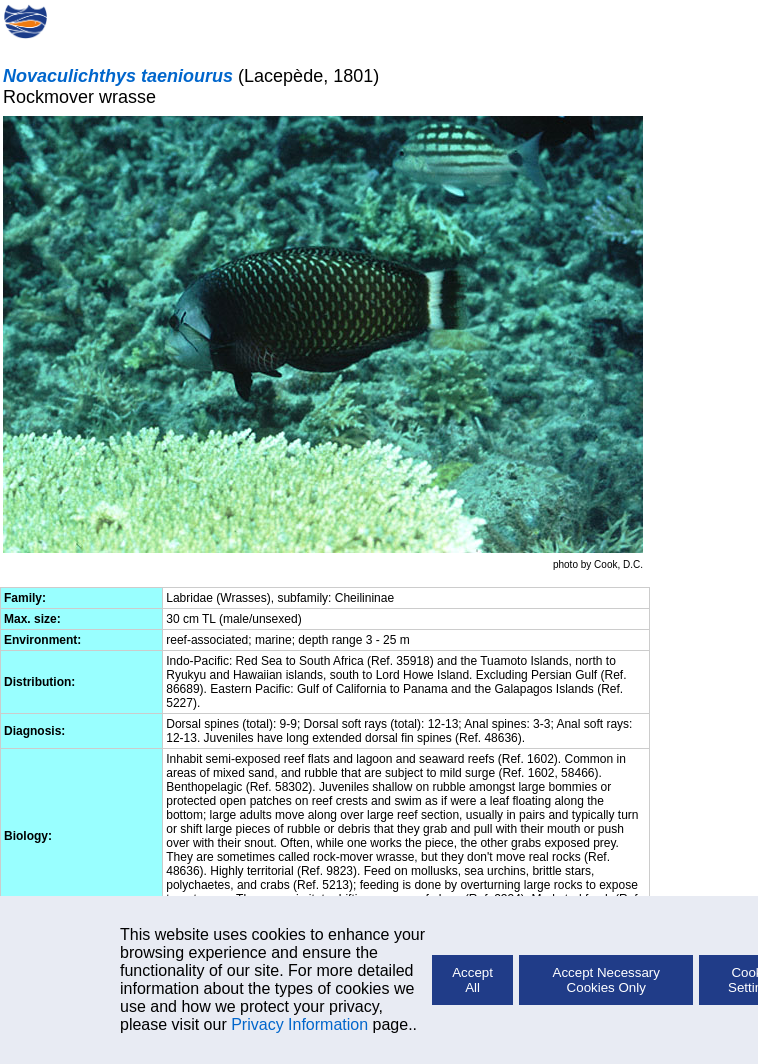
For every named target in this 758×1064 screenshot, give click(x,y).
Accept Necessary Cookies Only (606, 980)
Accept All (472, 980)
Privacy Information (299, 1024)
